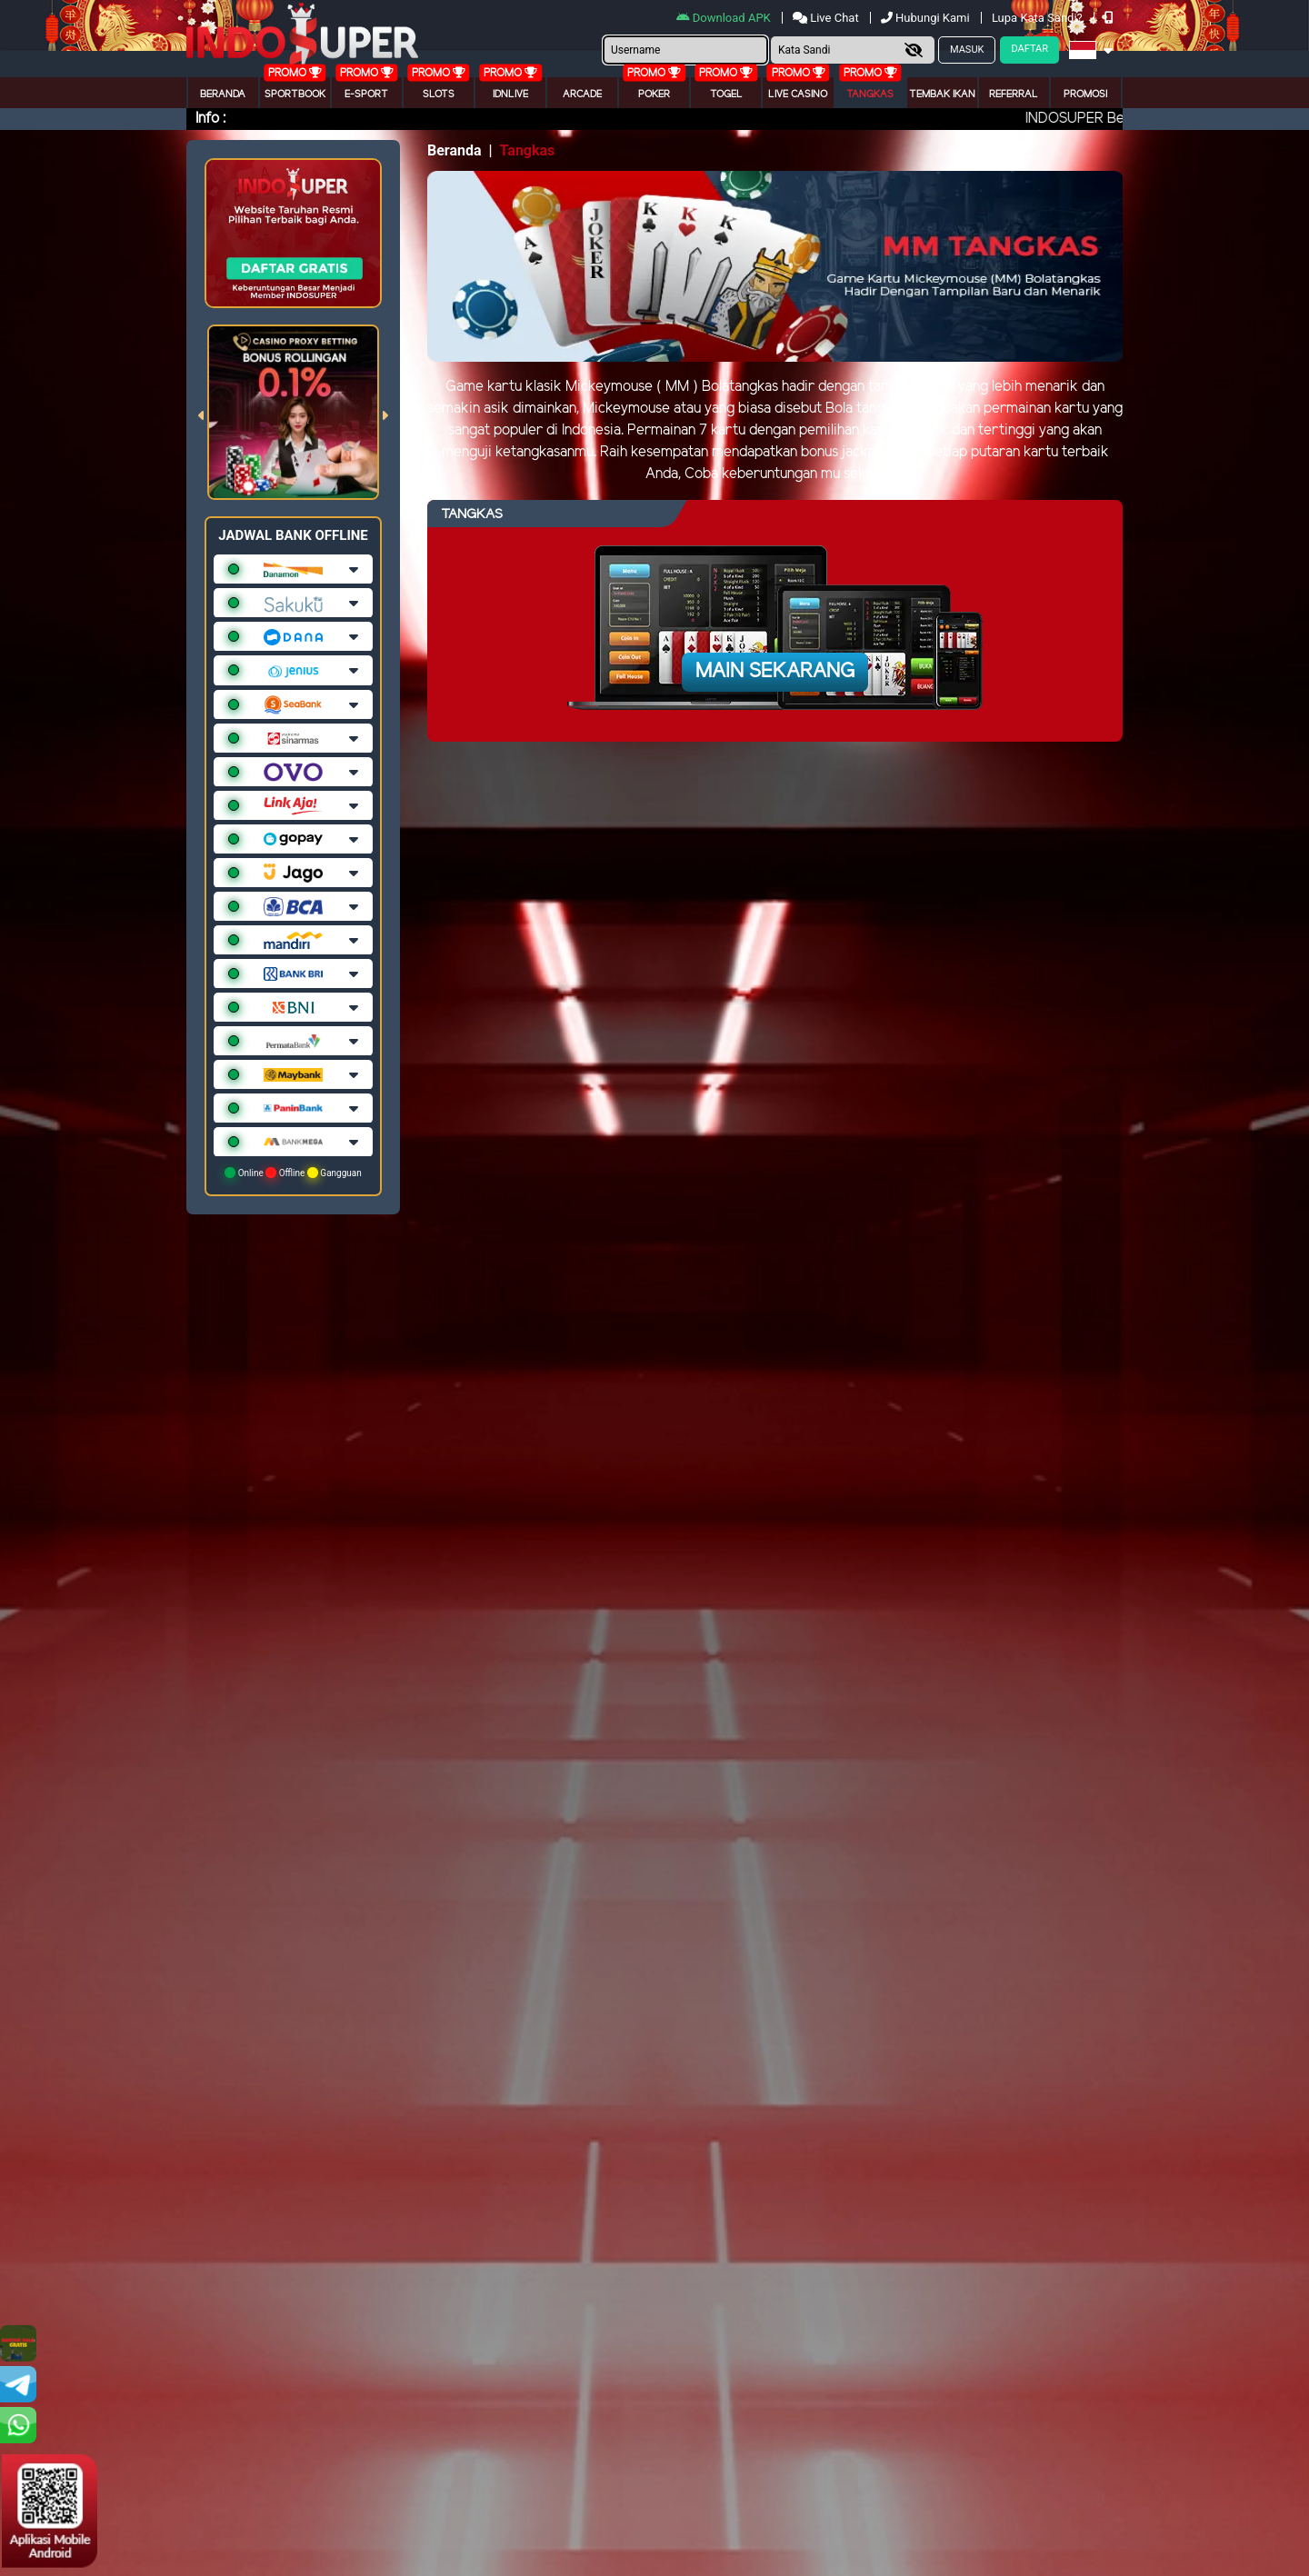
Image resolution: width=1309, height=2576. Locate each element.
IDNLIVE (510, 94)
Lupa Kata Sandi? (1038, 18)
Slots (439, 94)
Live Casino (797, 94)
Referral (1013, 94)
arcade (582, 94)
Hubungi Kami (927, 18)
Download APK (725, 18)
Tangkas (870, 94)
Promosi (1085, 94)
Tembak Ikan (942, 94)
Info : (210, 118)
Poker (654, 94)
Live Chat (827, 18)
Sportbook (295, 94)
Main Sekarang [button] (774, 672)
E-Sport (366, 94)
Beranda (222, 94)
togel (726, 94)
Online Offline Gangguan (293, 1172)
